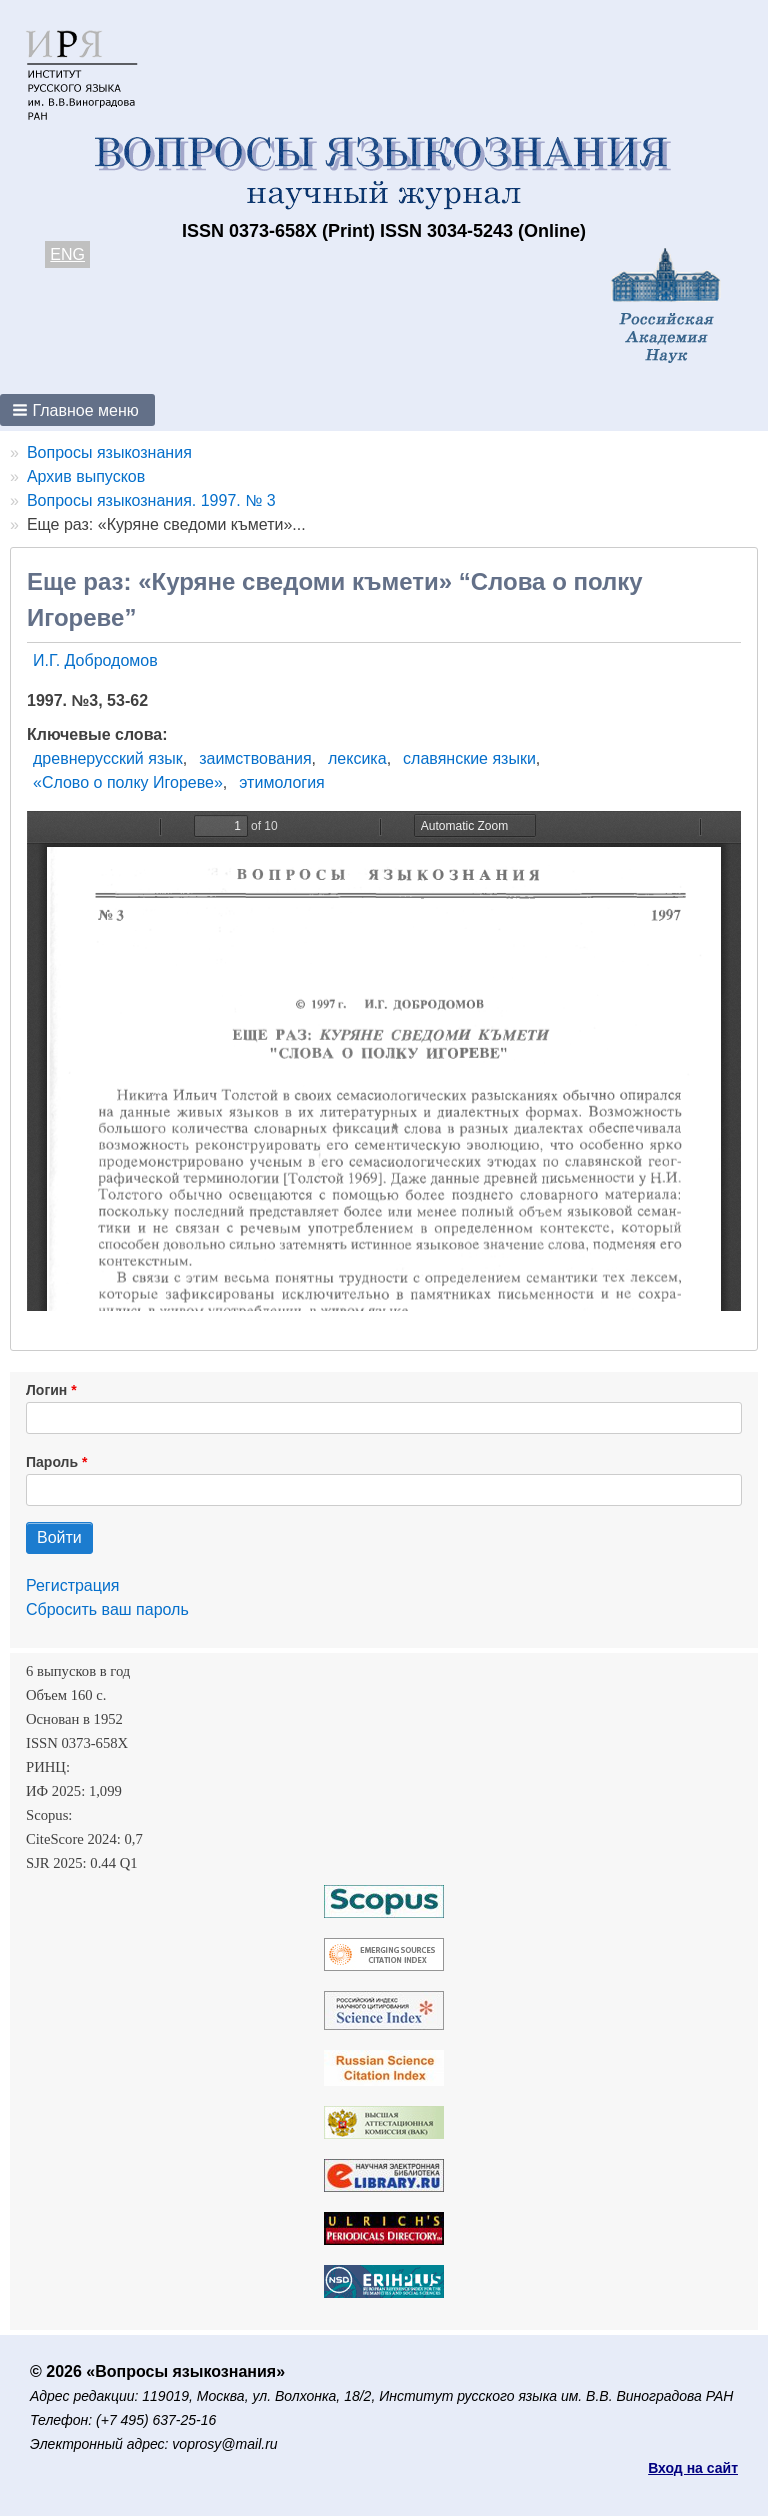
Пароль (52, 1462)
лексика (357, 758)
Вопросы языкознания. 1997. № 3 (151, 500)
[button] (77, 410)
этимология (281, 782)
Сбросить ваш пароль (107, 1609)
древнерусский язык (108, 758)
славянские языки (469, 758)
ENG (67, 254)
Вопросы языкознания (109, 452)
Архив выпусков (86, 476)
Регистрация (73, 1585)
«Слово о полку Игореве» (128, 782)
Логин (46, 1390)
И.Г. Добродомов (95, 660)
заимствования (255, 758)
